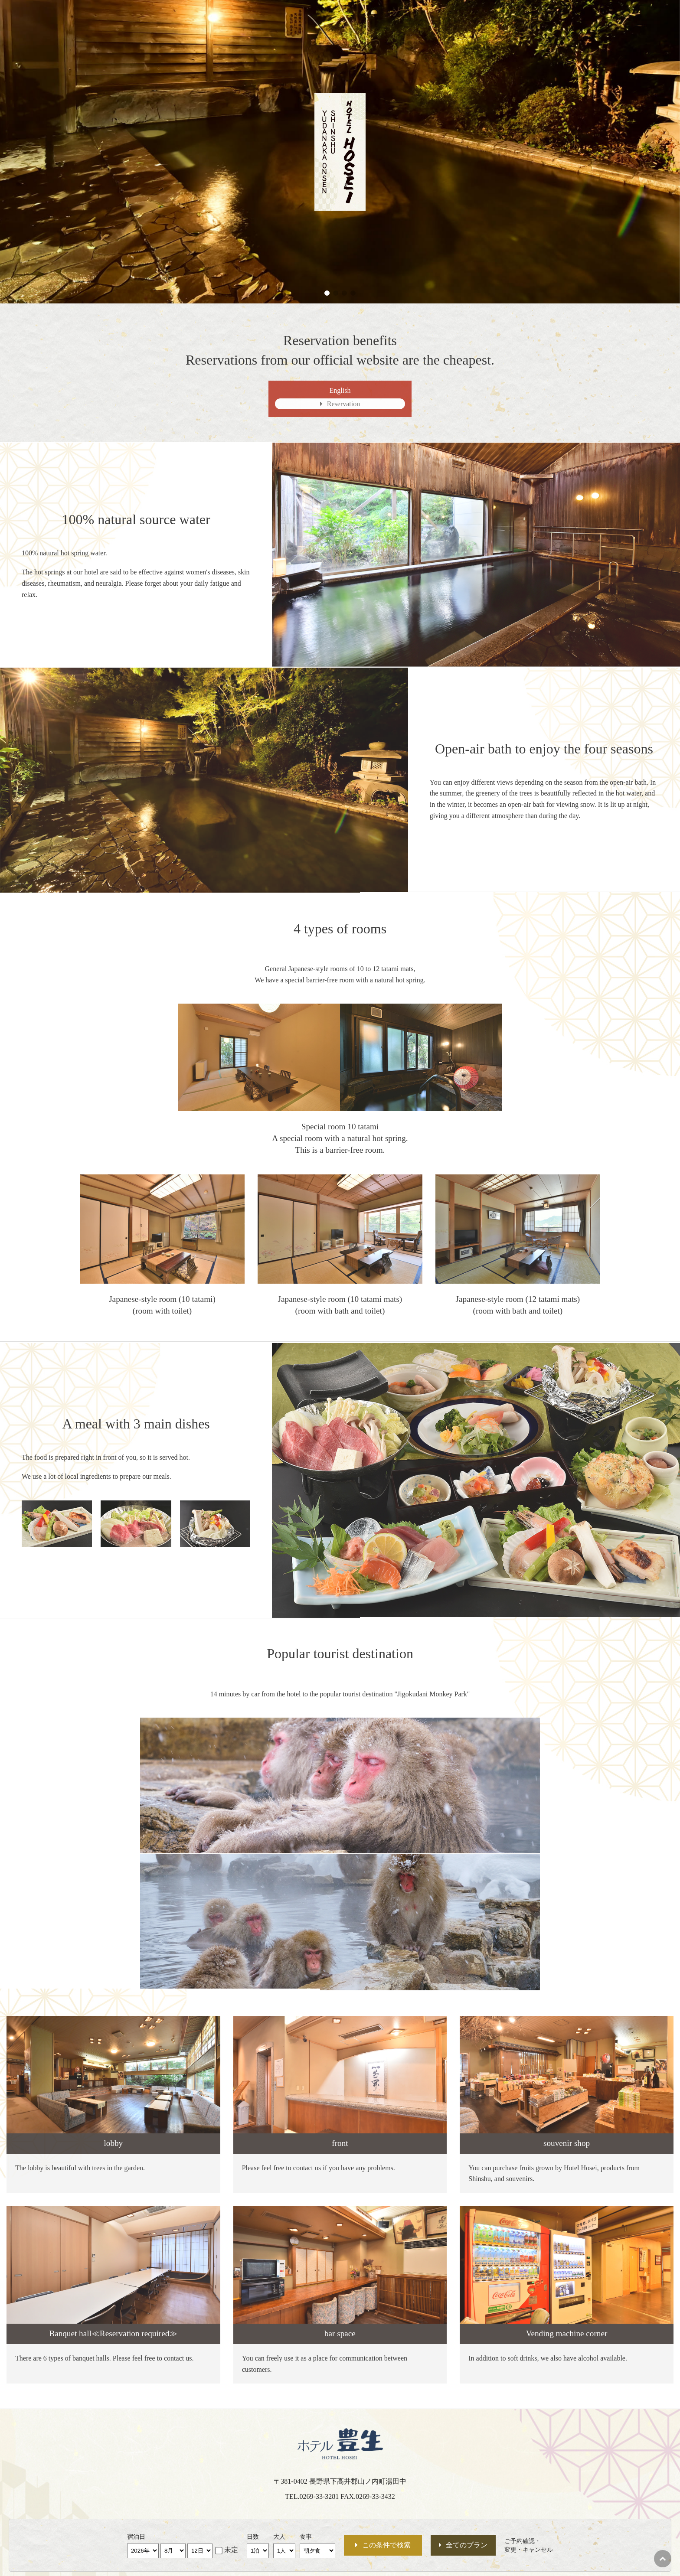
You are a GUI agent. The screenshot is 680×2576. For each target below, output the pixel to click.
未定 (231, 2549)
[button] (327, 293)
